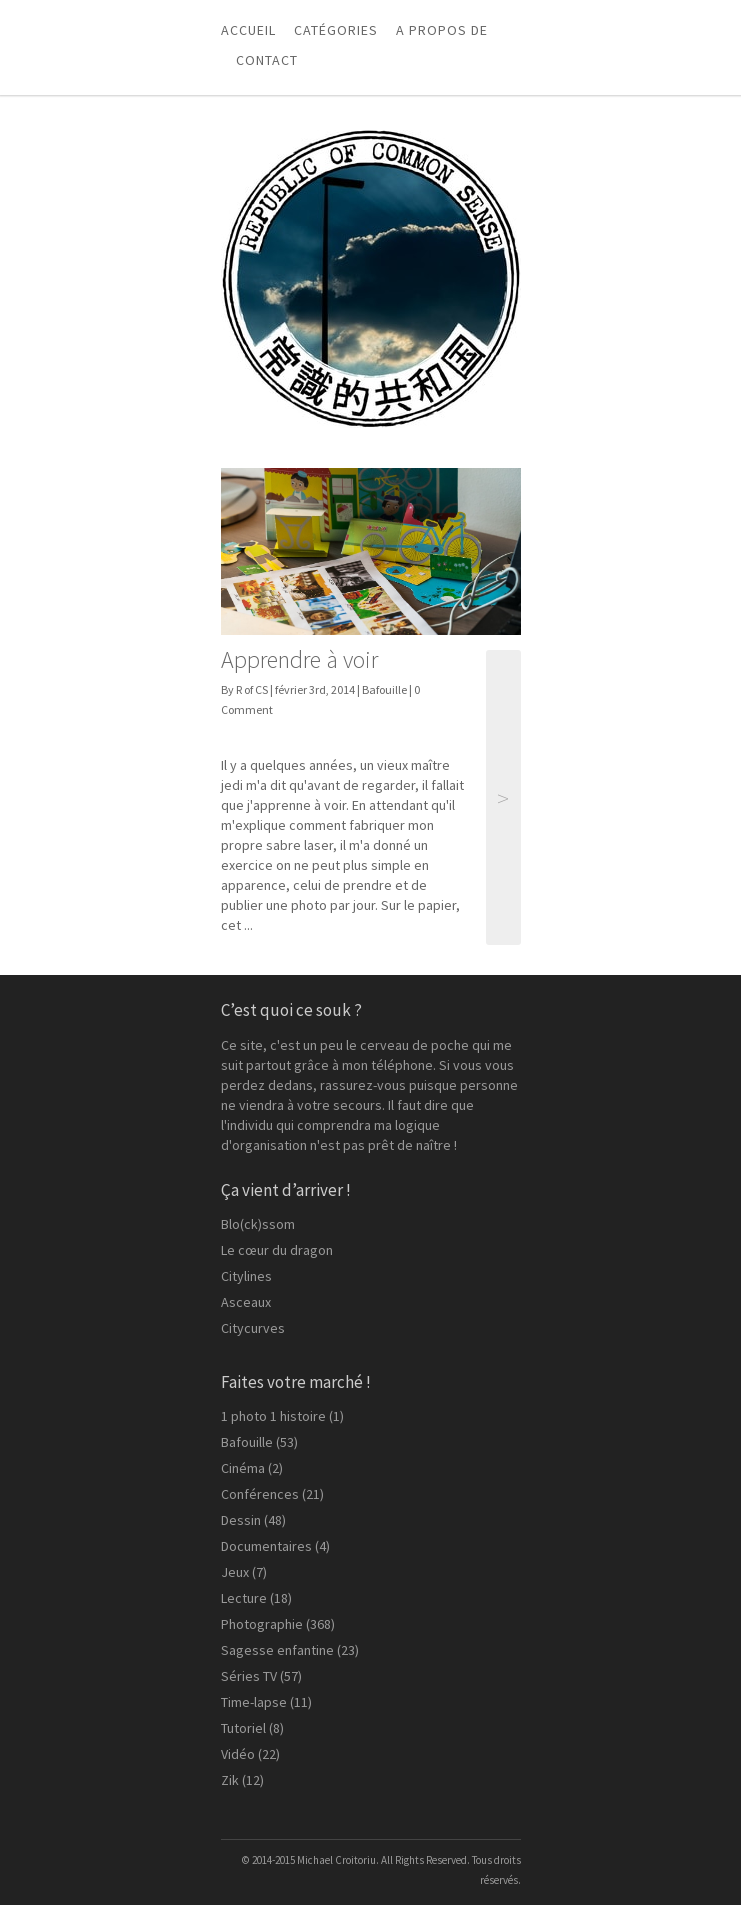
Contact (267, 60)
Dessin (241, 1520)
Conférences (260, 1494)
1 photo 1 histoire (273, 1416)
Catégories (336, 30)
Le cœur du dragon (277, 1250)
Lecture (244, 1598)
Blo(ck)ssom (258, 1224)
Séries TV (249, 1676)
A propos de (442, 30)
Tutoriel (243, 1728)
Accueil (248, 30)
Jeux (235, 1572)
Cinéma (243, 1468)
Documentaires (266, 1546)
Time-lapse (254, 1702)
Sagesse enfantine (277, 1650)
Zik (230, 1780)
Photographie (262, 1624)
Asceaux (246, 1302)
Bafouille (384, 689)
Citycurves (253, 1328)
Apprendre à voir (299, 659)
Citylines (246, 1276)
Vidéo (238, 1754)
